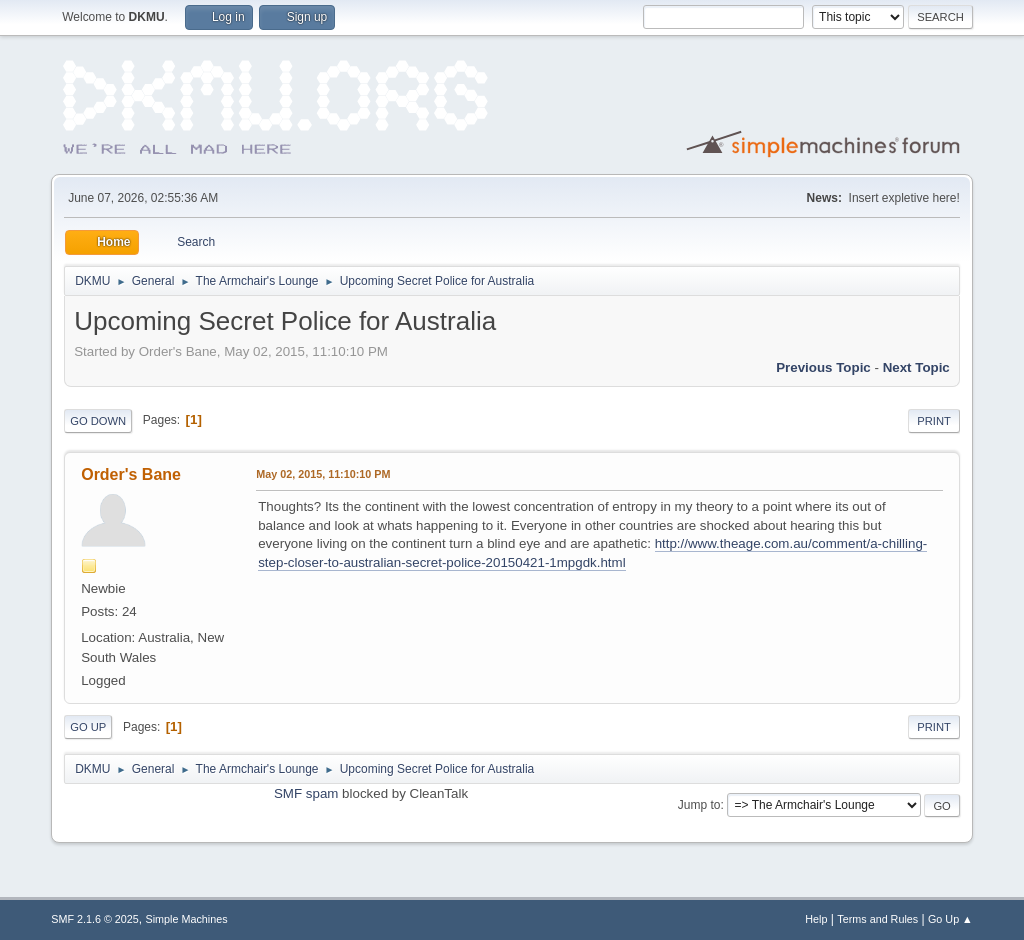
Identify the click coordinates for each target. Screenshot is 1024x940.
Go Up (88, 727)
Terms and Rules (877, 919)
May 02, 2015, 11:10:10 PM (323, 474)
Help (816, 919)
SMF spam (306, 793)
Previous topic (823, 367)
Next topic (916, 367)
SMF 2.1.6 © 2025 (95, 919)
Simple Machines (187, 919)
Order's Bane (131, 474)
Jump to (699, 805)
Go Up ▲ (950, 919)
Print (934, 421)
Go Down (98, 421)
